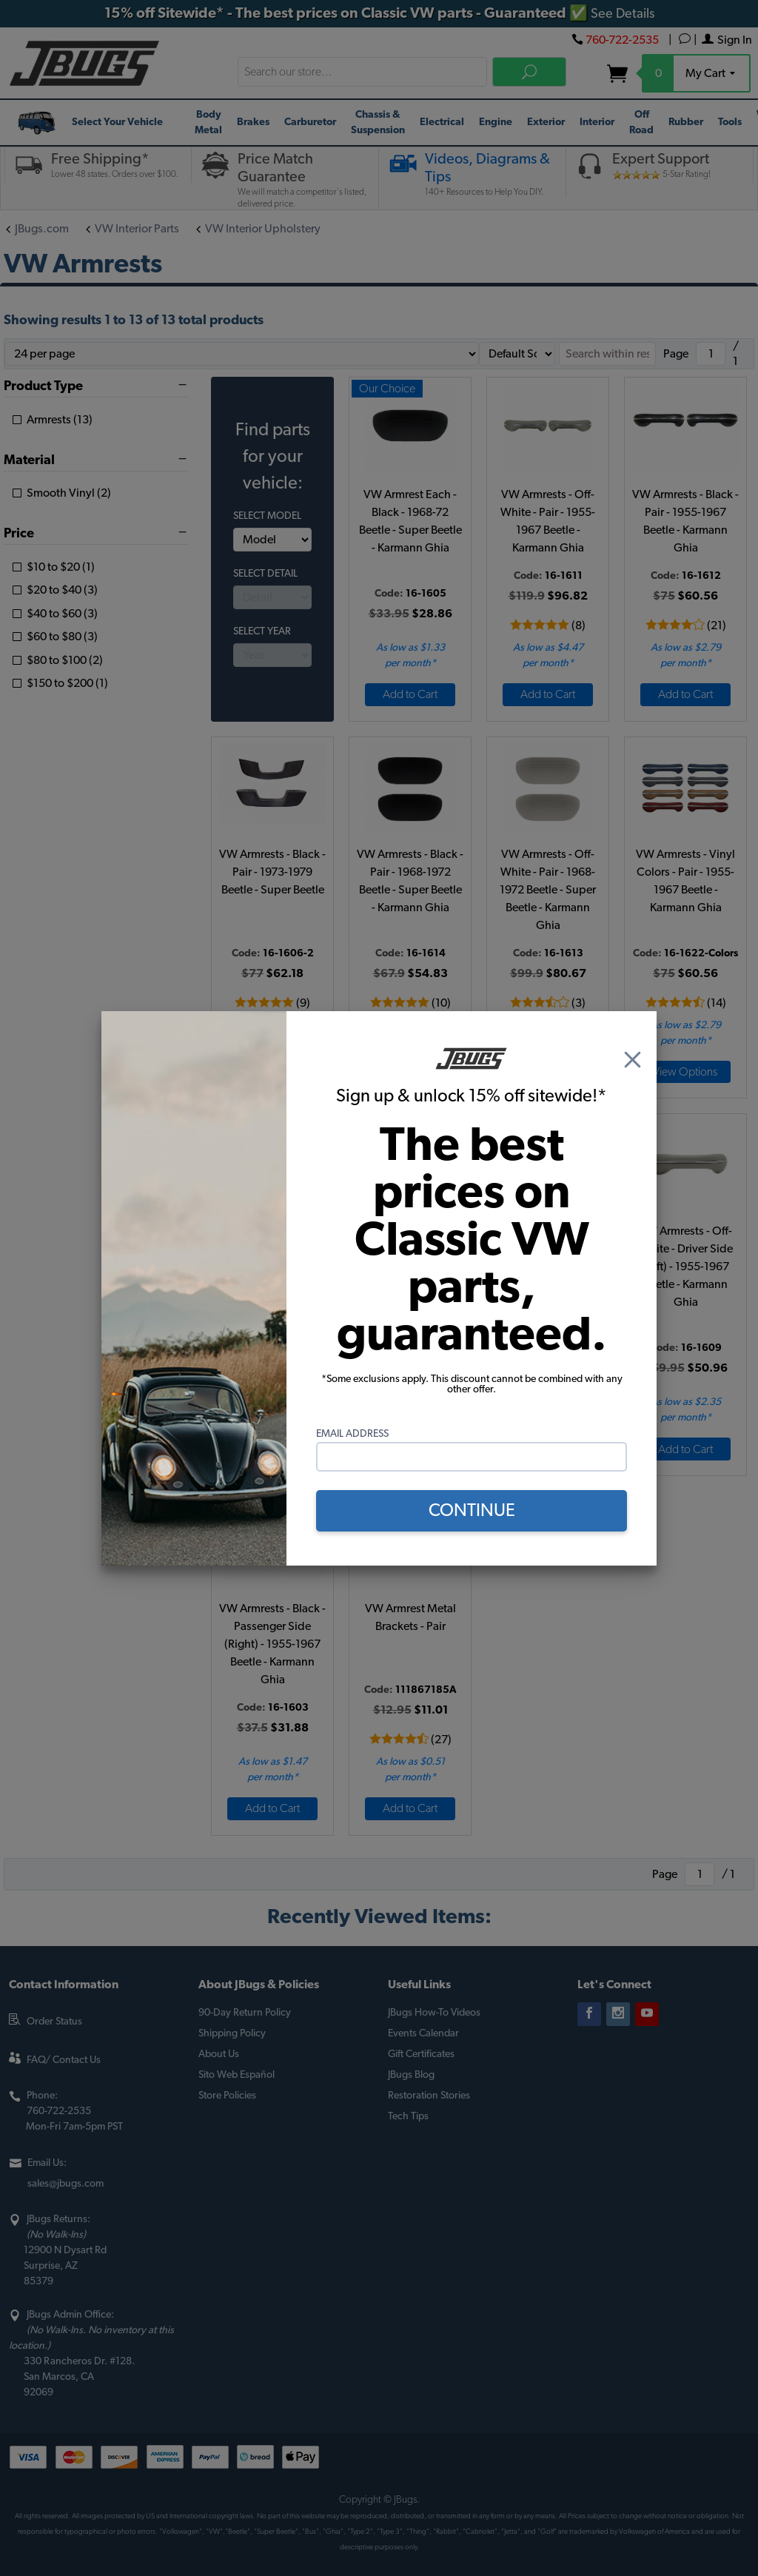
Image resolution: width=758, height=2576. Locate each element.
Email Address (352, 1434)
